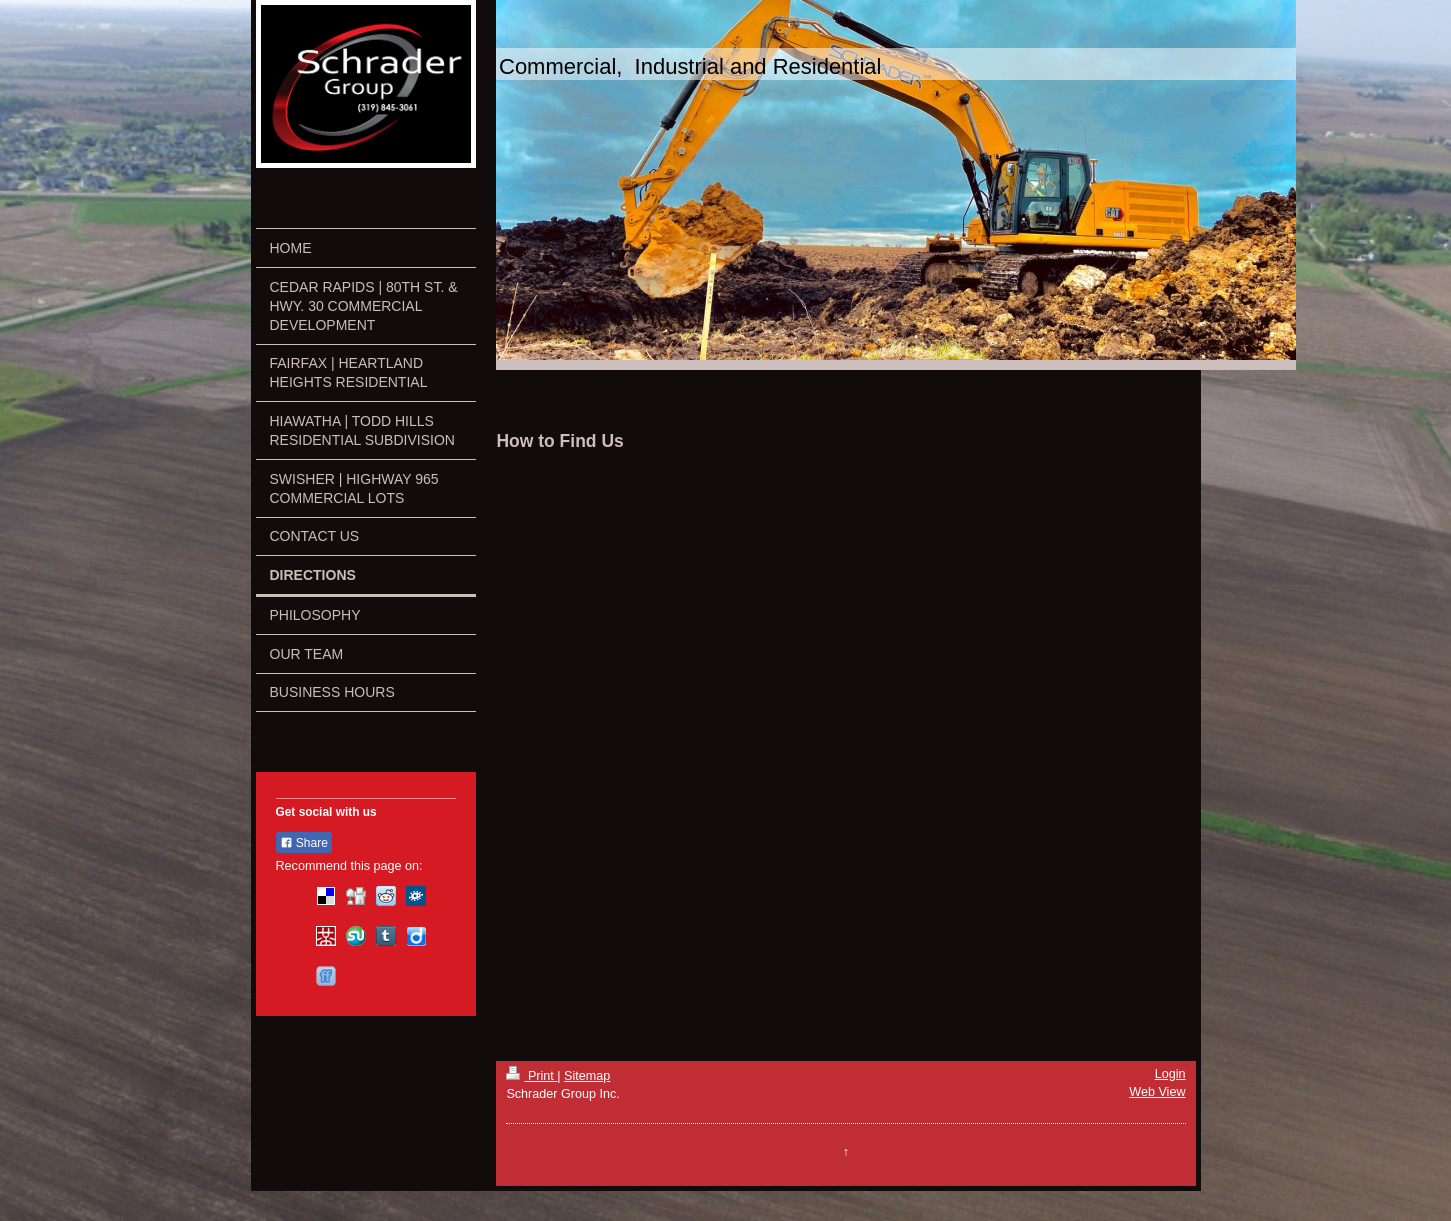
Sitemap (587, 1076)
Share (304, 843)
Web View (1157, 1092)
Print (531, 1076)
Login (1170, 1074)
